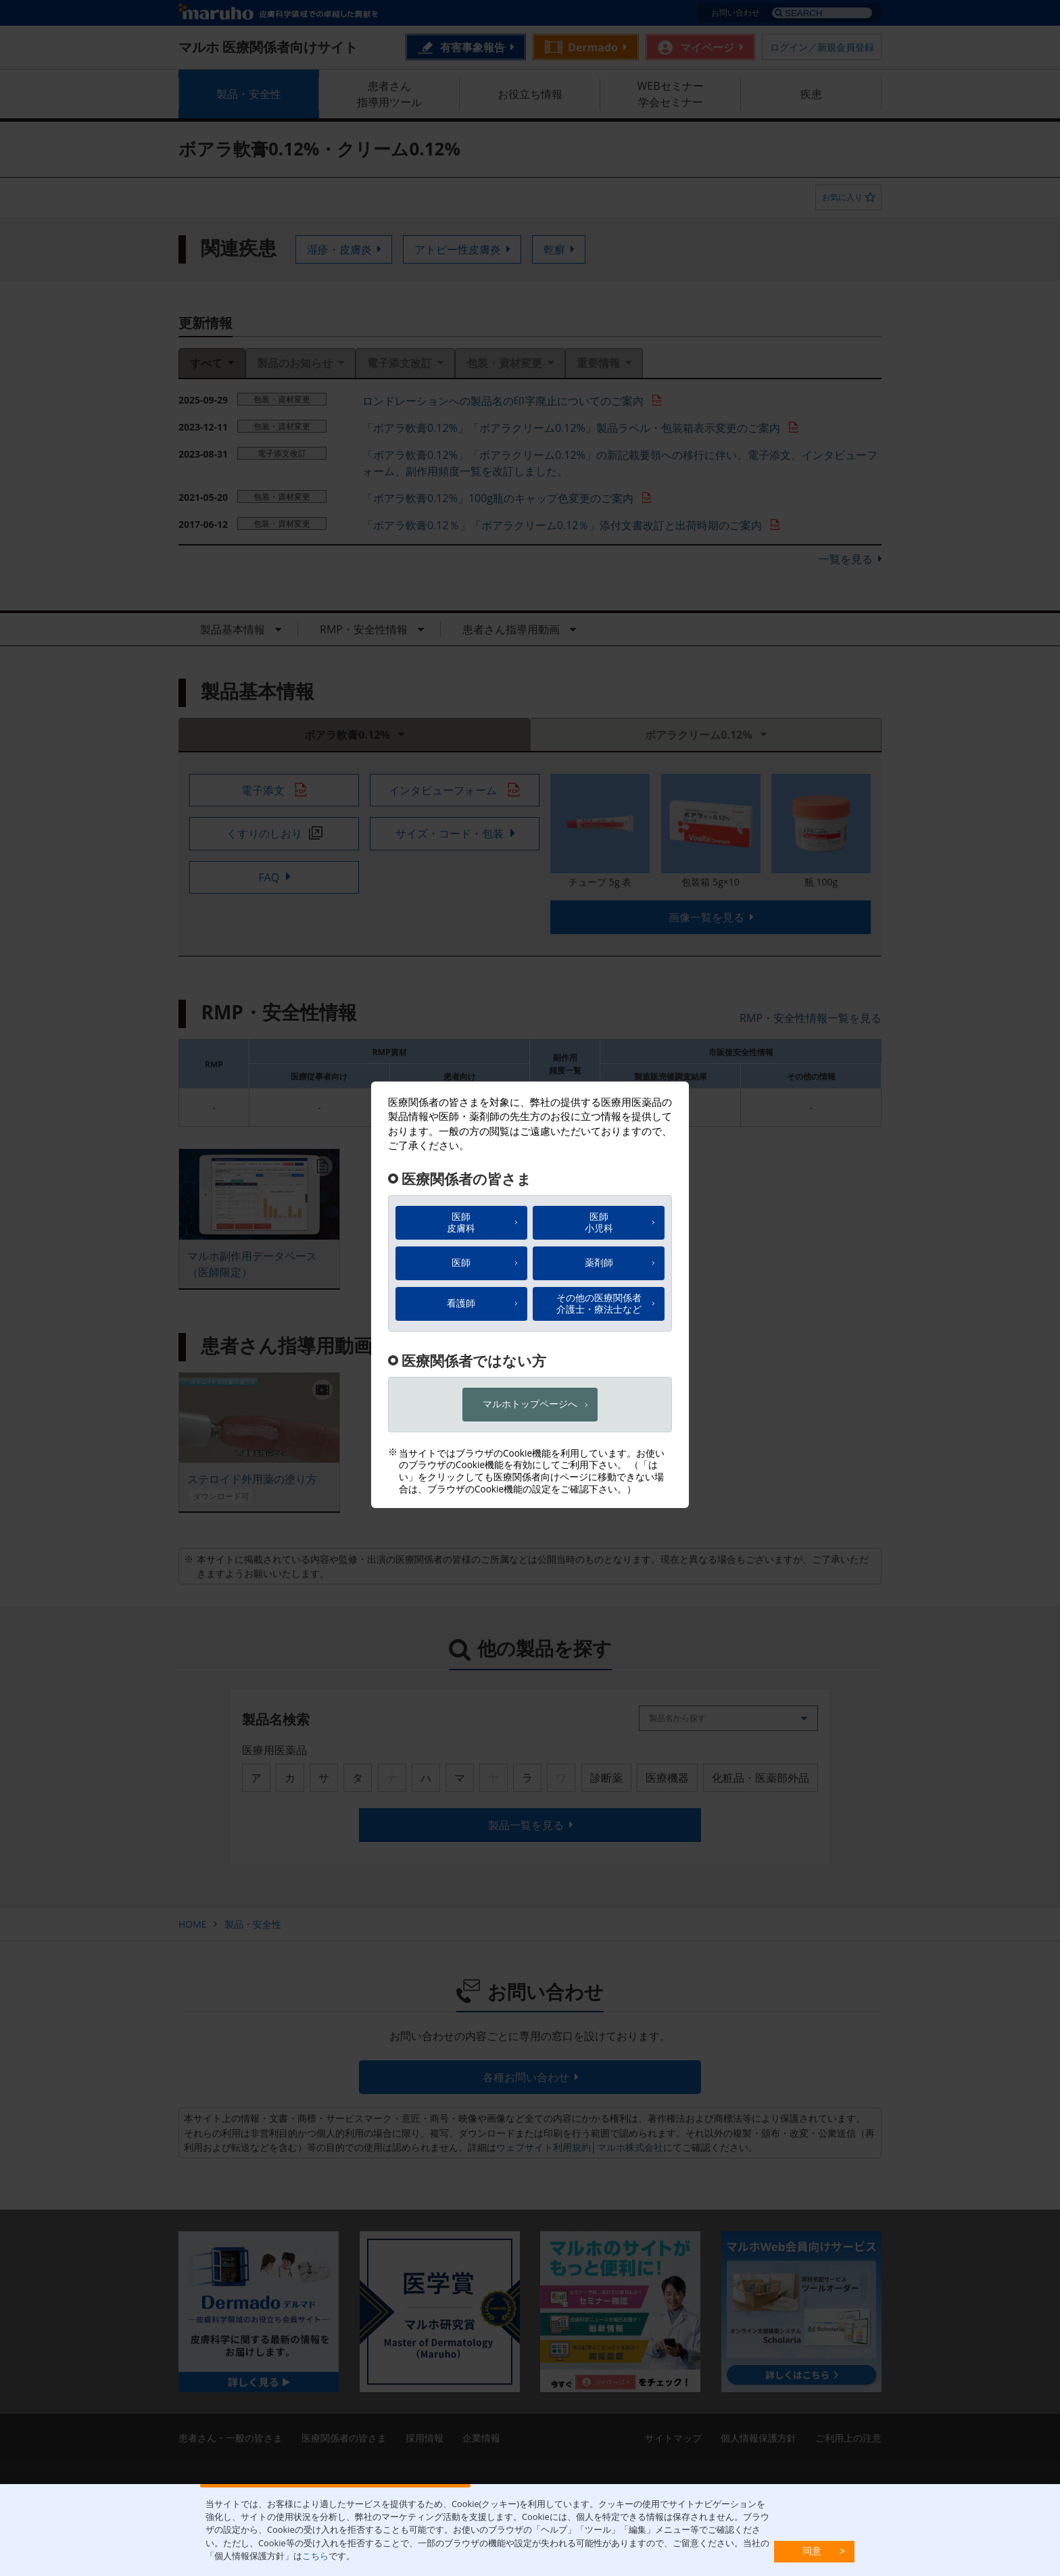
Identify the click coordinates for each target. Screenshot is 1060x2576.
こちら (315, 2556)
